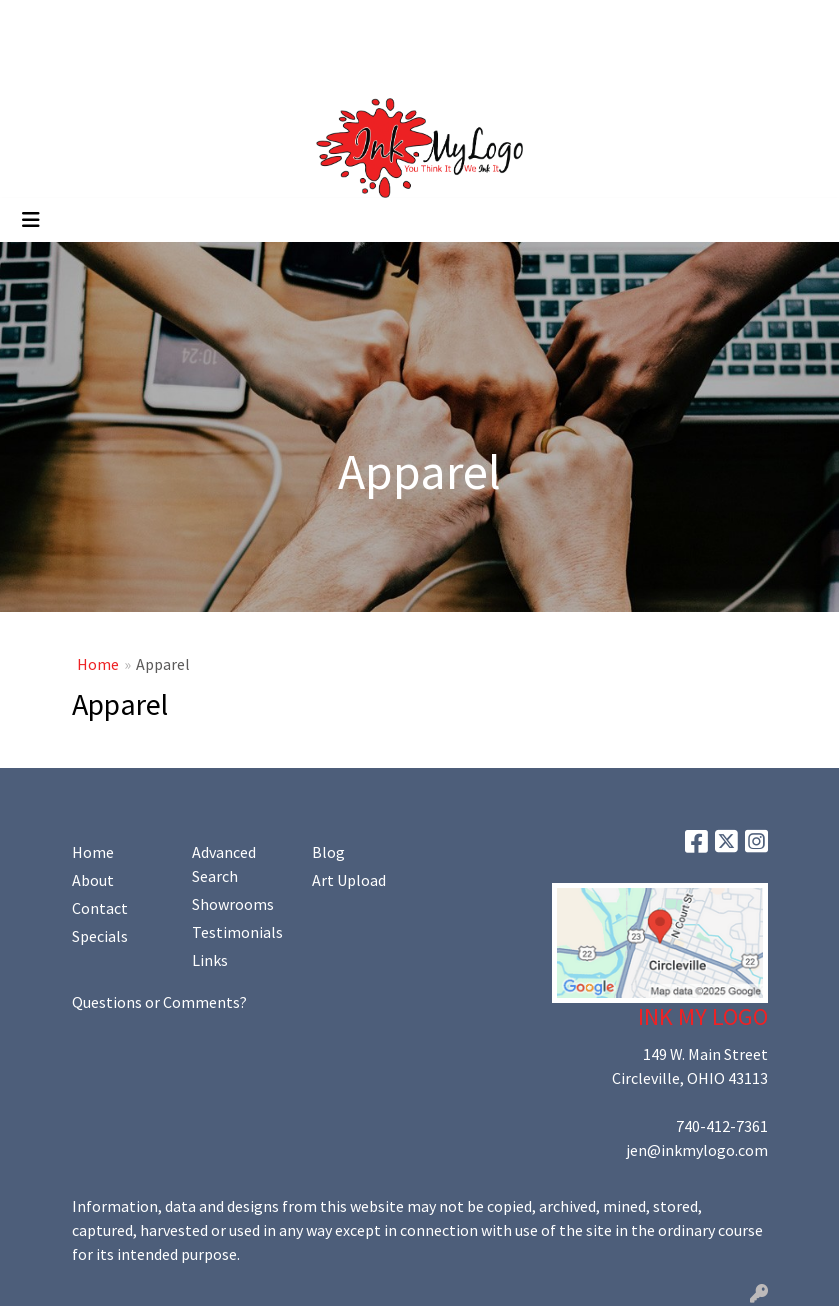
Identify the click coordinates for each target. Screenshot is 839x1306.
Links (210, 960)
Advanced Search (224, 864)
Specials (100, 936)
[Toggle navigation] (31, 220)
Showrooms (233, 904)
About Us (106, 22)
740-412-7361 (722, 1126)
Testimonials (237, 932)
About (93, 880)
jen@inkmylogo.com (697, 1150)
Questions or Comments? (159, 1002)
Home (40, 22)
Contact (100, 908)
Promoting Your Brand (95, 66)
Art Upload (278, 22)
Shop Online (228, 66)
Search (636, 22)
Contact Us (189, 22)
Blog (328, 852)
